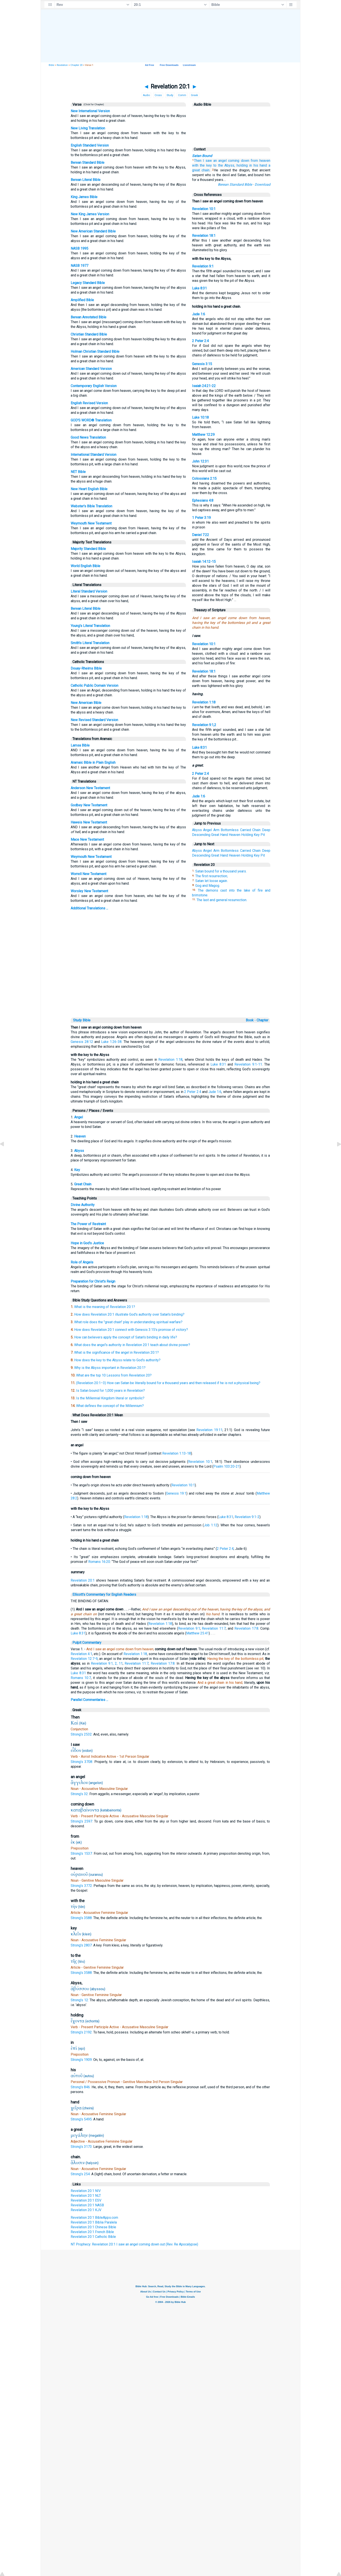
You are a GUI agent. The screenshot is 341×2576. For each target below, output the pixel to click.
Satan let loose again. (211, 881)
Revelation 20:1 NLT (86, 2195)
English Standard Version (90, 145)
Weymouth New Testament (91, 523)
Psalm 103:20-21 (226, 1466)
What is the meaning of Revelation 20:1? (104, 1307)
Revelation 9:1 (203, 266)
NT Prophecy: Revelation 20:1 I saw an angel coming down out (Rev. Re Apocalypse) (134, 2244)
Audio (146, 95)
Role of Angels (82, 1262)
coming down (238, 161)
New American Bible (86, 703)
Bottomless (230, 830)
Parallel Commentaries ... (89, 1700)
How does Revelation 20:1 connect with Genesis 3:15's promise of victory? (131, 1330)
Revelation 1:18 (204, 702)
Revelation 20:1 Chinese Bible (93, 2227)
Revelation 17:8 (246, 1628)
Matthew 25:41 (197, 1633)
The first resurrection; (211, 876)
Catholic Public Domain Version (94, 685)
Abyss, (229, 165)
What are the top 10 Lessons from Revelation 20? (114, 1375)
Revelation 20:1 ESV (86, 2200)
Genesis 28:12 (82, 1042)
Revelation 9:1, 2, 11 (107, 1663)
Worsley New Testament (89, 891)
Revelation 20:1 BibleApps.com (94, 2217)
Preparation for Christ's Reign (93, 1281)
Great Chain (82, 1184)
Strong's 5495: (82, 2119)
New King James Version (90, 214)
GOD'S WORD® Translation (91, 420)
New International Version (90, 111)
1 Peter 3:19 (201, 518)
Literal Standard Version (89, 591)
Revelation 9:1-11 (248, 1064)
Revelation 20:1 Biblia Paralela (94, 2222)
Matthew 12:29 (203, 435)
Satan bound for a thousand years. (221, 871)
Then (197, 161)
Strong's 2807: (82, 1945)
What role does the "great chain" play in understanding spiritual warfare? (128, 1322)
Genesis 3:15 (202, 364)
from (254, 161)
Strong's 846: (81, 2087)
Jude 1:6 (198, 314)
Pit (263, 835)
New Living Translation (88, 128)
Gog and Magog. (207, 886)
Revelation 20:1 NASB (87, 2205)
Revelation (62, 65)
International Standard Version (93, 455)
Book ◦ (251, 1020)
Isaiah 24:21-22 (204, 386)
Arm (216, 830)
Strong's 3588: (82, 1918)
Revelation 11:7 (214, 1628)
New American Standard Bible (93, 231)
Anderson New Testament (90, 788)
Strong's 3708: (82, 1762)
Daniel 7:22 (200, 535)
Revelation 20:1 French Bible (92, 2232)
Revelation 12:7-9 (84, 1659)
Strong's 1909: (82, 2060)
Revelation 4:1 (81, 1654)
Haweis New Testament (89, 822)
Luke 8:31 (199, 288)
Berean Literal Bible (85, 180)
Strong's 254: (81, 2174)
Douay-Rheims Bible (86, 668)
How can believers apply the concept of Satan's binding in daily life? (125, 1337)
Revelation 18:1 (204, 236)
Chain (256, 830)
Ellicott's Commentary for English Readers (104, 1594)
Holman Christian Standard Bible (95, 351)
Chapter (263, 1020)
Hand (224, 835)
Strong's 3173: (82, 2147)
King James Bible (84, 197)
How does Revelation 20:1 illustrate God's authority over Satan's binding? (129, 1314)
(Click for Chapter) (93, 104)
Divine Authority (83, 1205)
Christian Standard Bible (89, 334)
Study (170, 95)
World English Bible (85, 566)
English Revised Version (89, 403)
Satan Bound (202, 156)
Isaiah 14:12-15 (204, 562)
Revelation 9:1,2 (204, 725)
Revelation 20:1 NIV (86, 2191)
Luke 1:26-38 (111, 1042)
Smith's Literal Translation (90, 643)
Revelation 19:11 (209, 1430)
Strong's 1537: (82, 1853)
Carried (245, 830)
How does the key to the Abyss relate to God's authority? (117, 1360)
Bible (51, 65)
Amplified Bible (82, 300)
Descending (201, 835)
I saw (207, 161)
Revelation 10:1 (204, 209)
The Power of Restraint (88, 1224)
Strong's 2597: (82, 1821)
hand (263, 165)
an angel (220, 161)
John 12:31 (200, 461)
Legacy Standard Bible (88, 283)
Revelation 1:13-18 (176, 1453)
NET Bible (78, 472)
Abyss (197, 830)
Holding (247, 835)
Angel (207, 830)
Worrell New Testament (88, 874)
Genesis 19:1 (176, 1493)
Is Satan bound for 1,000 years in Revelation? (110, 1390)
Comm (182, 95)
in (250, 165)
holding (242, 165)
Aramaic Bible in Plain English (93, 762)
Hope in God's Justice (87, 1243)
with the (198, 165)
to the (218, 165)
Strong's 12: (80, 2000)
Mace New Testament (87, 839)
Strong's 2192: (82, 2032)
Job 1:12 (210, 1525)
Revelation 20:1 (83, 1580)
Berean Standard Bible (87, 162)
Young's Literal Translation (90, 626)
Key (257, 835)
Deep (266, 830)
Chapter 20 (76, 65)
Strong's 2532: (82, 1734)
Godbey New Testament (89, 805)
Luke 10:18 (200, 417)
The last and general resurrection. (222, 900)
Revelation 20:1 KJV (86, 2210)
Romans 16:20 (99, 1562)
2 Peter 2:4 (200, 341)
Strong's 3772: (82, 1886)
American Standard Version (91, 369)
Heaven (234, 835)
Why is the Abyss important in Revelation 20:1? (109, 1368)
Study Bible (81, 1020)
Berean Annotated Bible (88, 317)
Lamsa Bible (80, 745)
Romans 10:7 (81, 1678)
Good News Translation (88, 437)
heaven (264, 161)
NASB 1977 (79, 266)
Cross (158, 95)
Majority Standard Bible (88, 549)
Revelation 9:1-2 (247, 1517)
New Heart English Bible (89, 489)
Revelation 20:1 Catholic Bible (93, 2237)
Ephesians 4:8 (202, 500)
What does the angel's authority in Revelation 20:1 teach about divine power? (132, 1345)
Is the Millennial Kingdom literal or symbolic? (110, 1398)
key (209, 165)
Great (215, 835)
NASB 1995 (79, 248)
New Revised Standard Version (94, 720)
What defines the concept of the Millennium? (110, 1406)
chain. (206, 170)
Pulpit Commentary (86, 1642)
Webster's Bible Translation (91, 506)
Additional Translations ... (89, 908)
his (256, 165)
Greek (194, 95)
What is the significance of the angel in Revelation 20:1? (116, 1352)
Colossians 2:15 (204, 478)
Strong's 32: (80, 1794)
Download (262, 184)
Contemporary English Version (94, 386)
